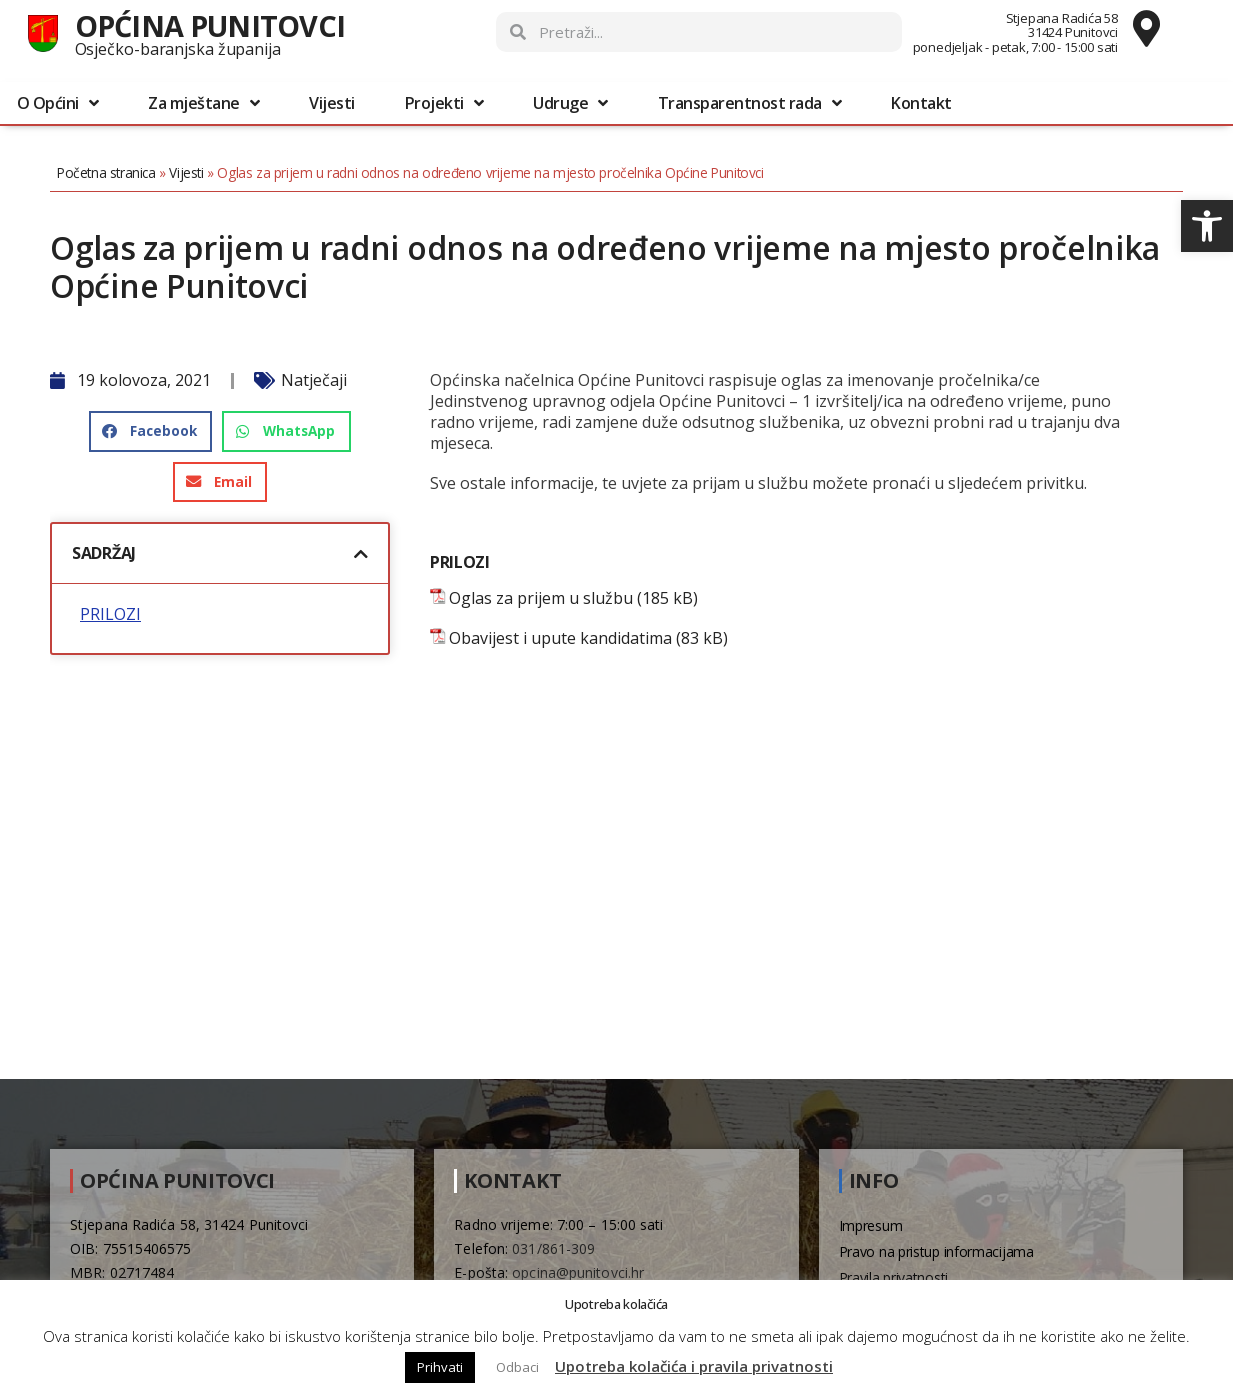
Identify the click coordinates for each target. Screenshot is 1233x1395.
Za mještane (203, 103)
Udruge (570, 103)
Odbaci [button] (517, 1367)
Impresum (871, 1225)
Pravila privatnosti (893, 1277)
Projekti (444, 103)
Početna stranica (106, 172)
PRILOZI (110, 614)
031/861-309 (553, 1248)
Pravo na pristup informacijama (936, 1251)
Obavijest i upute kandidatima (560, 638)
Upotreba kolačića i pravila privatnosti (694, 1366)
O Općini (58, 103)
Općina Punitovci (210, 25)
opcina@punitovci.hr (578, 1272)
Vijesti (332, 103)
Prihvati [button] (440, 1367)
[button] (1207, 226)
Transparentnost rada (750, 103)
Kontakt (921, 103)
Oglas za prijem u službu (541, 598)
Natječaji (314, 380)
